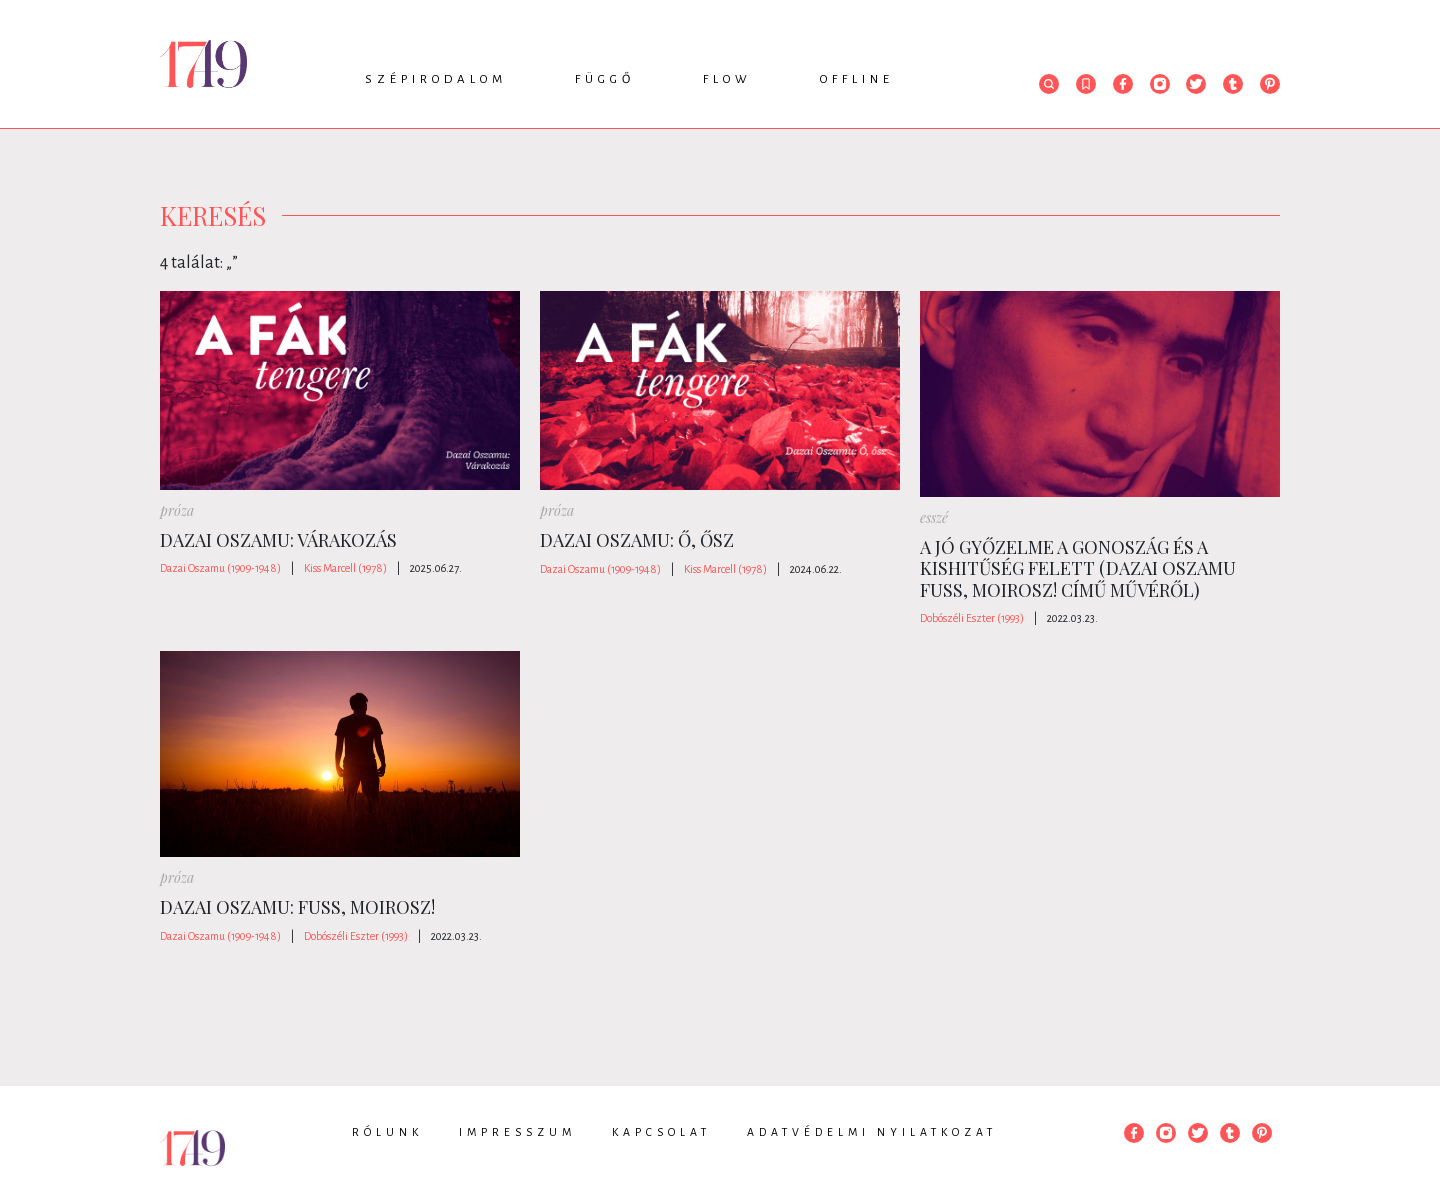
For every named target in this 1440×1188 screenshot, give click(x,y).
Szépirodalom (436, 79)
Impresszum (517, 1132)
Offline (857, 79)
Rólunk (387, 1132)
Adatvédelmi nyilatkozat (872, 1132)
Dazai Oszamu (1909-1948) (220, 568)
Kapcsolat (661, 1132)
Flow (727, 79)
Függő (605, 79)
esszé (934, 517)
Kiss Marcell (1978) (345, 568)
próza (177, 510)
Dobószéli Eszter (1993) (972, 618)
